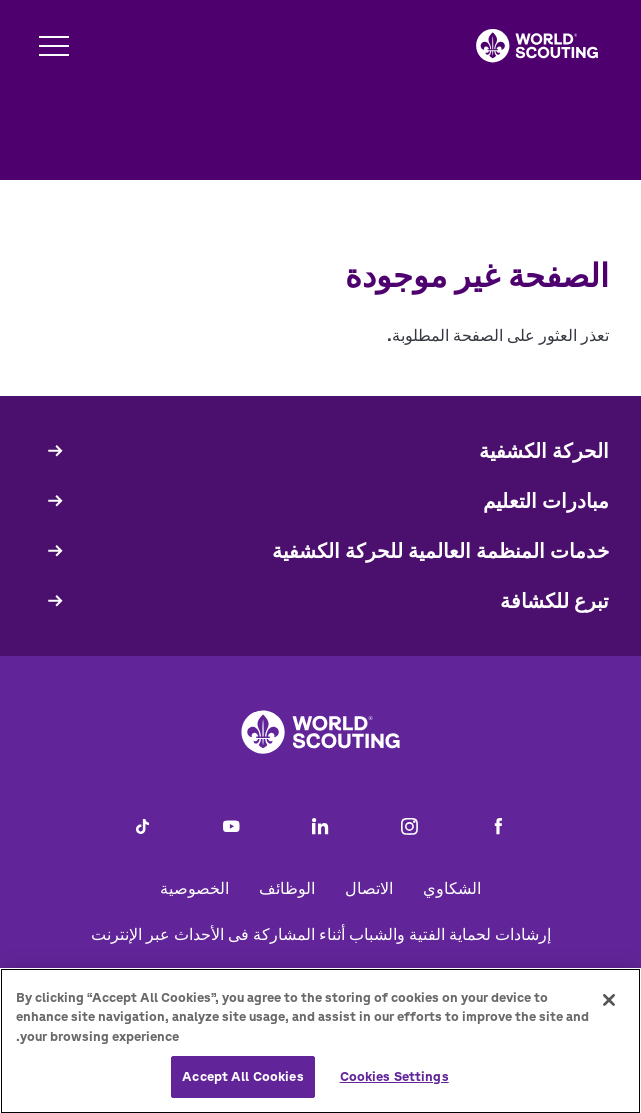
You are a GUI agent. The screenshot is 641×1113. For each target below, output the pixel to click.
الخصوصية (194, 888)
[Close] (609, 1012)
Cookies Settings (394, 1088)
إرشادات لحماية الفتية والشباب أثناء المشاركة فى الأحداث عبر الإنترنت (321, 934)
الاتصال (369, 888)
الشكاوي (452, 888)
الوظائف (287, 888)
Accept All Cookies (242, 1088)
